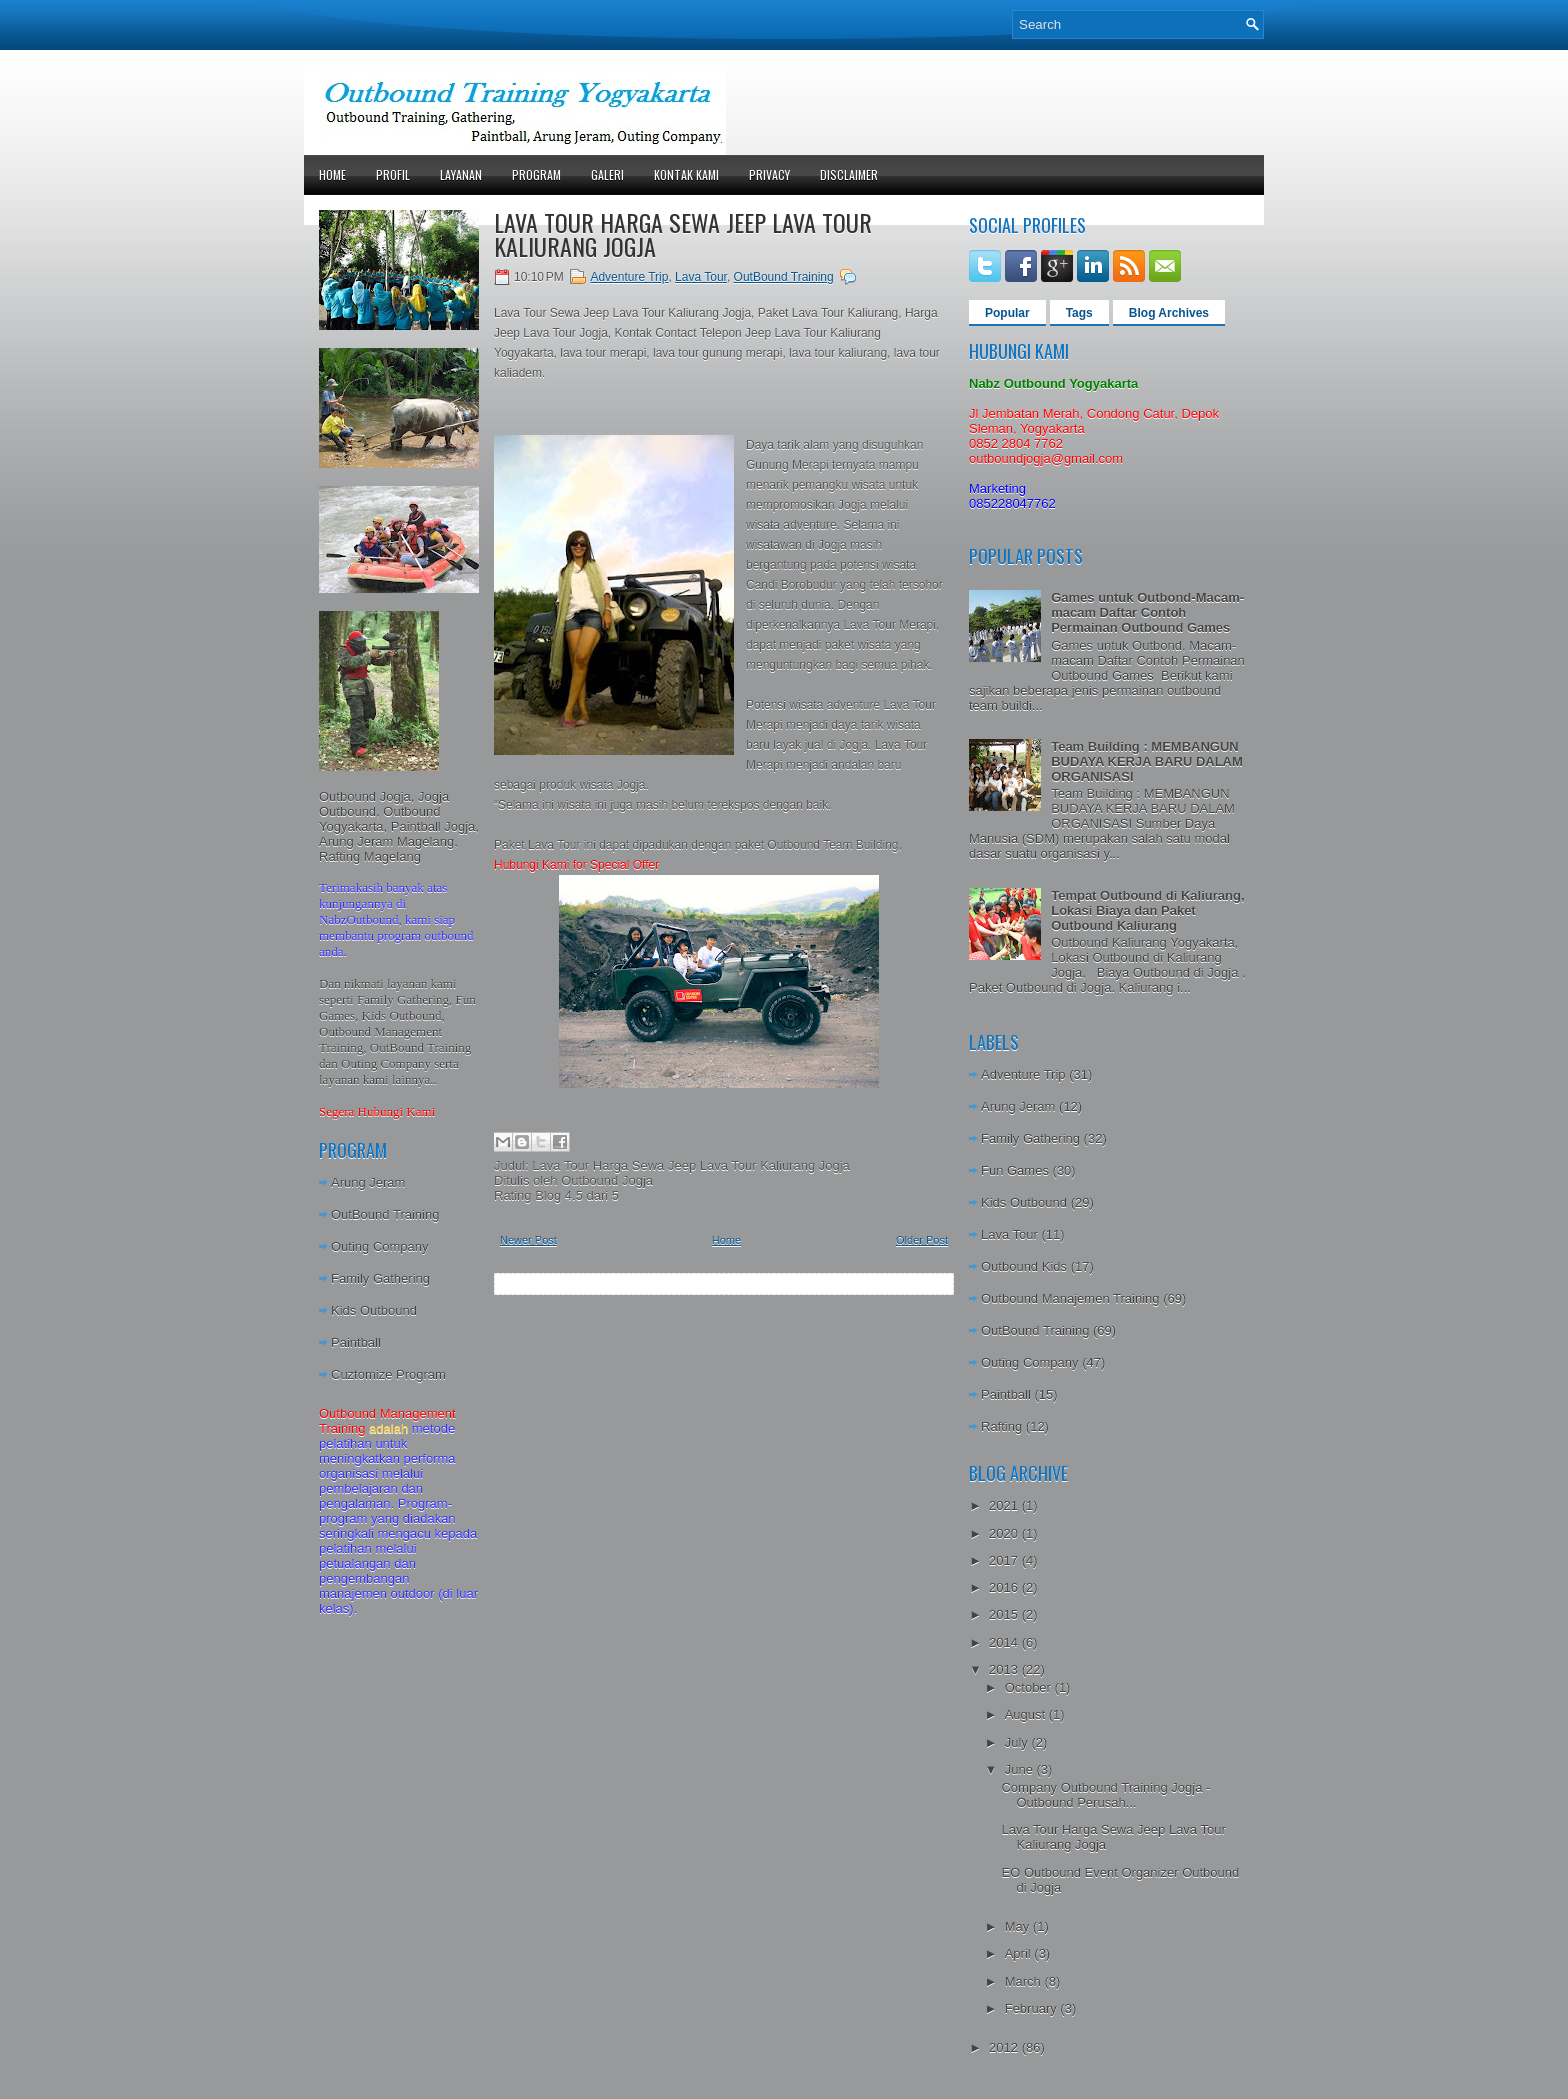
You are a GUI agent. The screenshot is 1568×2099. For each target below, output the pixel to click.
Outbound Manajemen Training (1070, 1298)
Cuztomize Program (388, 1374)
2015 (1005, 1614)
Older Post (922, 1240)
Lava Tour (701, 277)
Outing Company (380, 1246)
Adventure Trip (629, 277)
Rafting (1001, 1426)
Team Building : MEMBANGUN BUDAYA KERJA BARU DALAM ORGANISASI (1147, 761)
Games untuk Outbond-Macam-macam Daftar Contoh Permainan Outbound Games (1147, 612)
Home (332, 174)
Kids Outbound (374, 1310)
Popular (1007, 313)
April (1020, 1953)
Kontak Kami (686, 174)
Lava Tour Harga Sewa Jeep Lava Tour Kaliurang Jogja (683, 234)
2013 (1005, 1669)
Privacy (769, 174)
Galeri (607, 174)
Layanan (461, 174)
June (1021, 1769)
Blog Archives (1169, 313)
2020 (1005, 1533)
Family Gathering (380, 1278)
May (1019, 1926)
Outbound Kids (1024, 1266)
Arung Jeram (368, 1182)
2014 (1005, 1642)
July (1018, 1742)
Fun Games (1015, 1170)
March (1025, 1981)
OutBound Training (385, 1214)
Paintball (356, 1342)
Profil (393, 174)
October (1030, 1687)
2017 (1005, 1560)
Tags (1079, 313)
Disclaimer (849, 174)
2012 (1005, 2047)
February (1033, 2008)
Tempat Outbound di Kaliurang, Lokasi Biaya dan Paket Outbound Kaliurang (1147, 910)
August (1027, 1714)
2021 (1005, 1505)
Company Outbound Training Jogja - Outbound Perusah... (1105, 1795)
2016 (1005, 1587)
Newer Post (528, 1240)
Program (536, 174)
